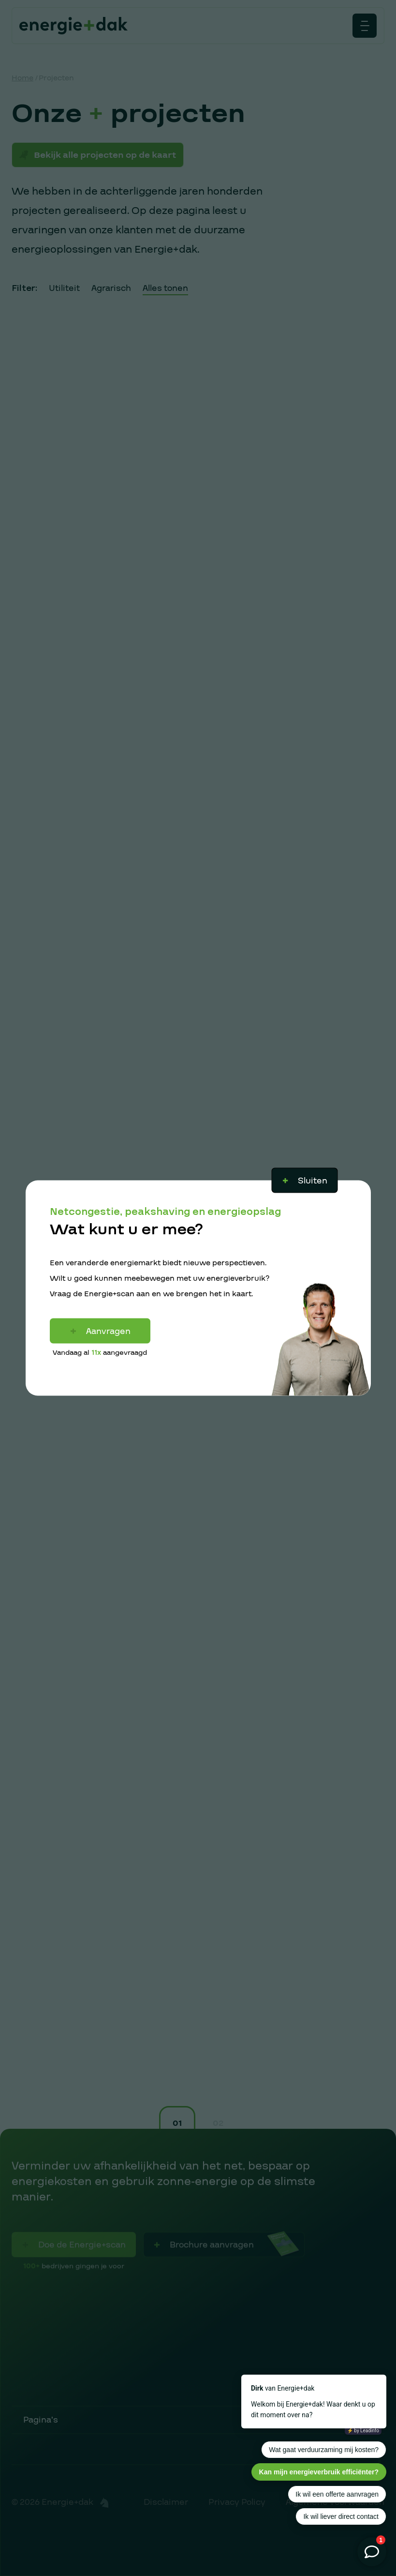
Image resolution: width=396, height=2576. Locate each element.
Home (22, 78)
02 (218, 2123)
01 (177, 2123)
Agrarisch (111, 288)
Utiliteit (64, 288)
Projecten (56, 78)
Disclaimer (166, 2502)
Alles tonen (165, 288)
